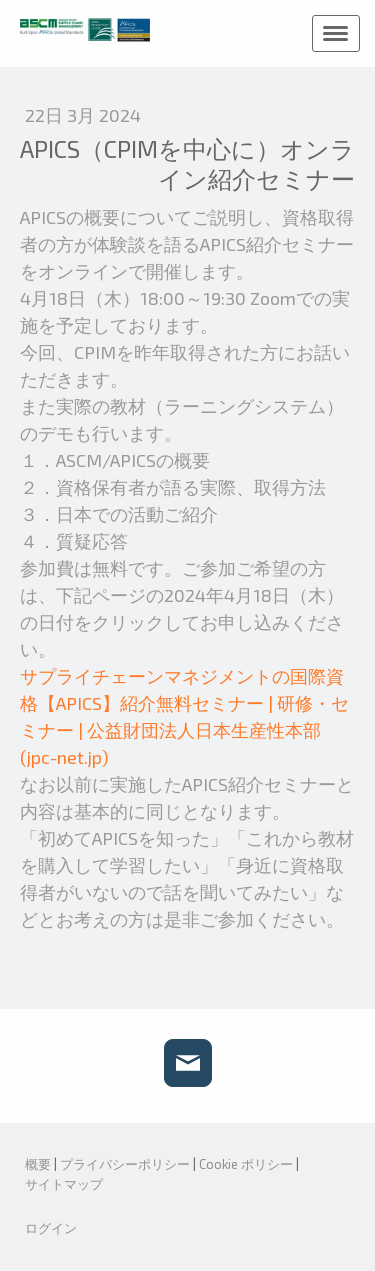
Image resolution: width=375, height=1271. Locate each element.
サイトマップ (64, 1184)
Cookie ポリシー (246, 1164)
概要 (38, 1164)
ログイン (51, 1228)
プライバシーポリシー (125, 1164)
